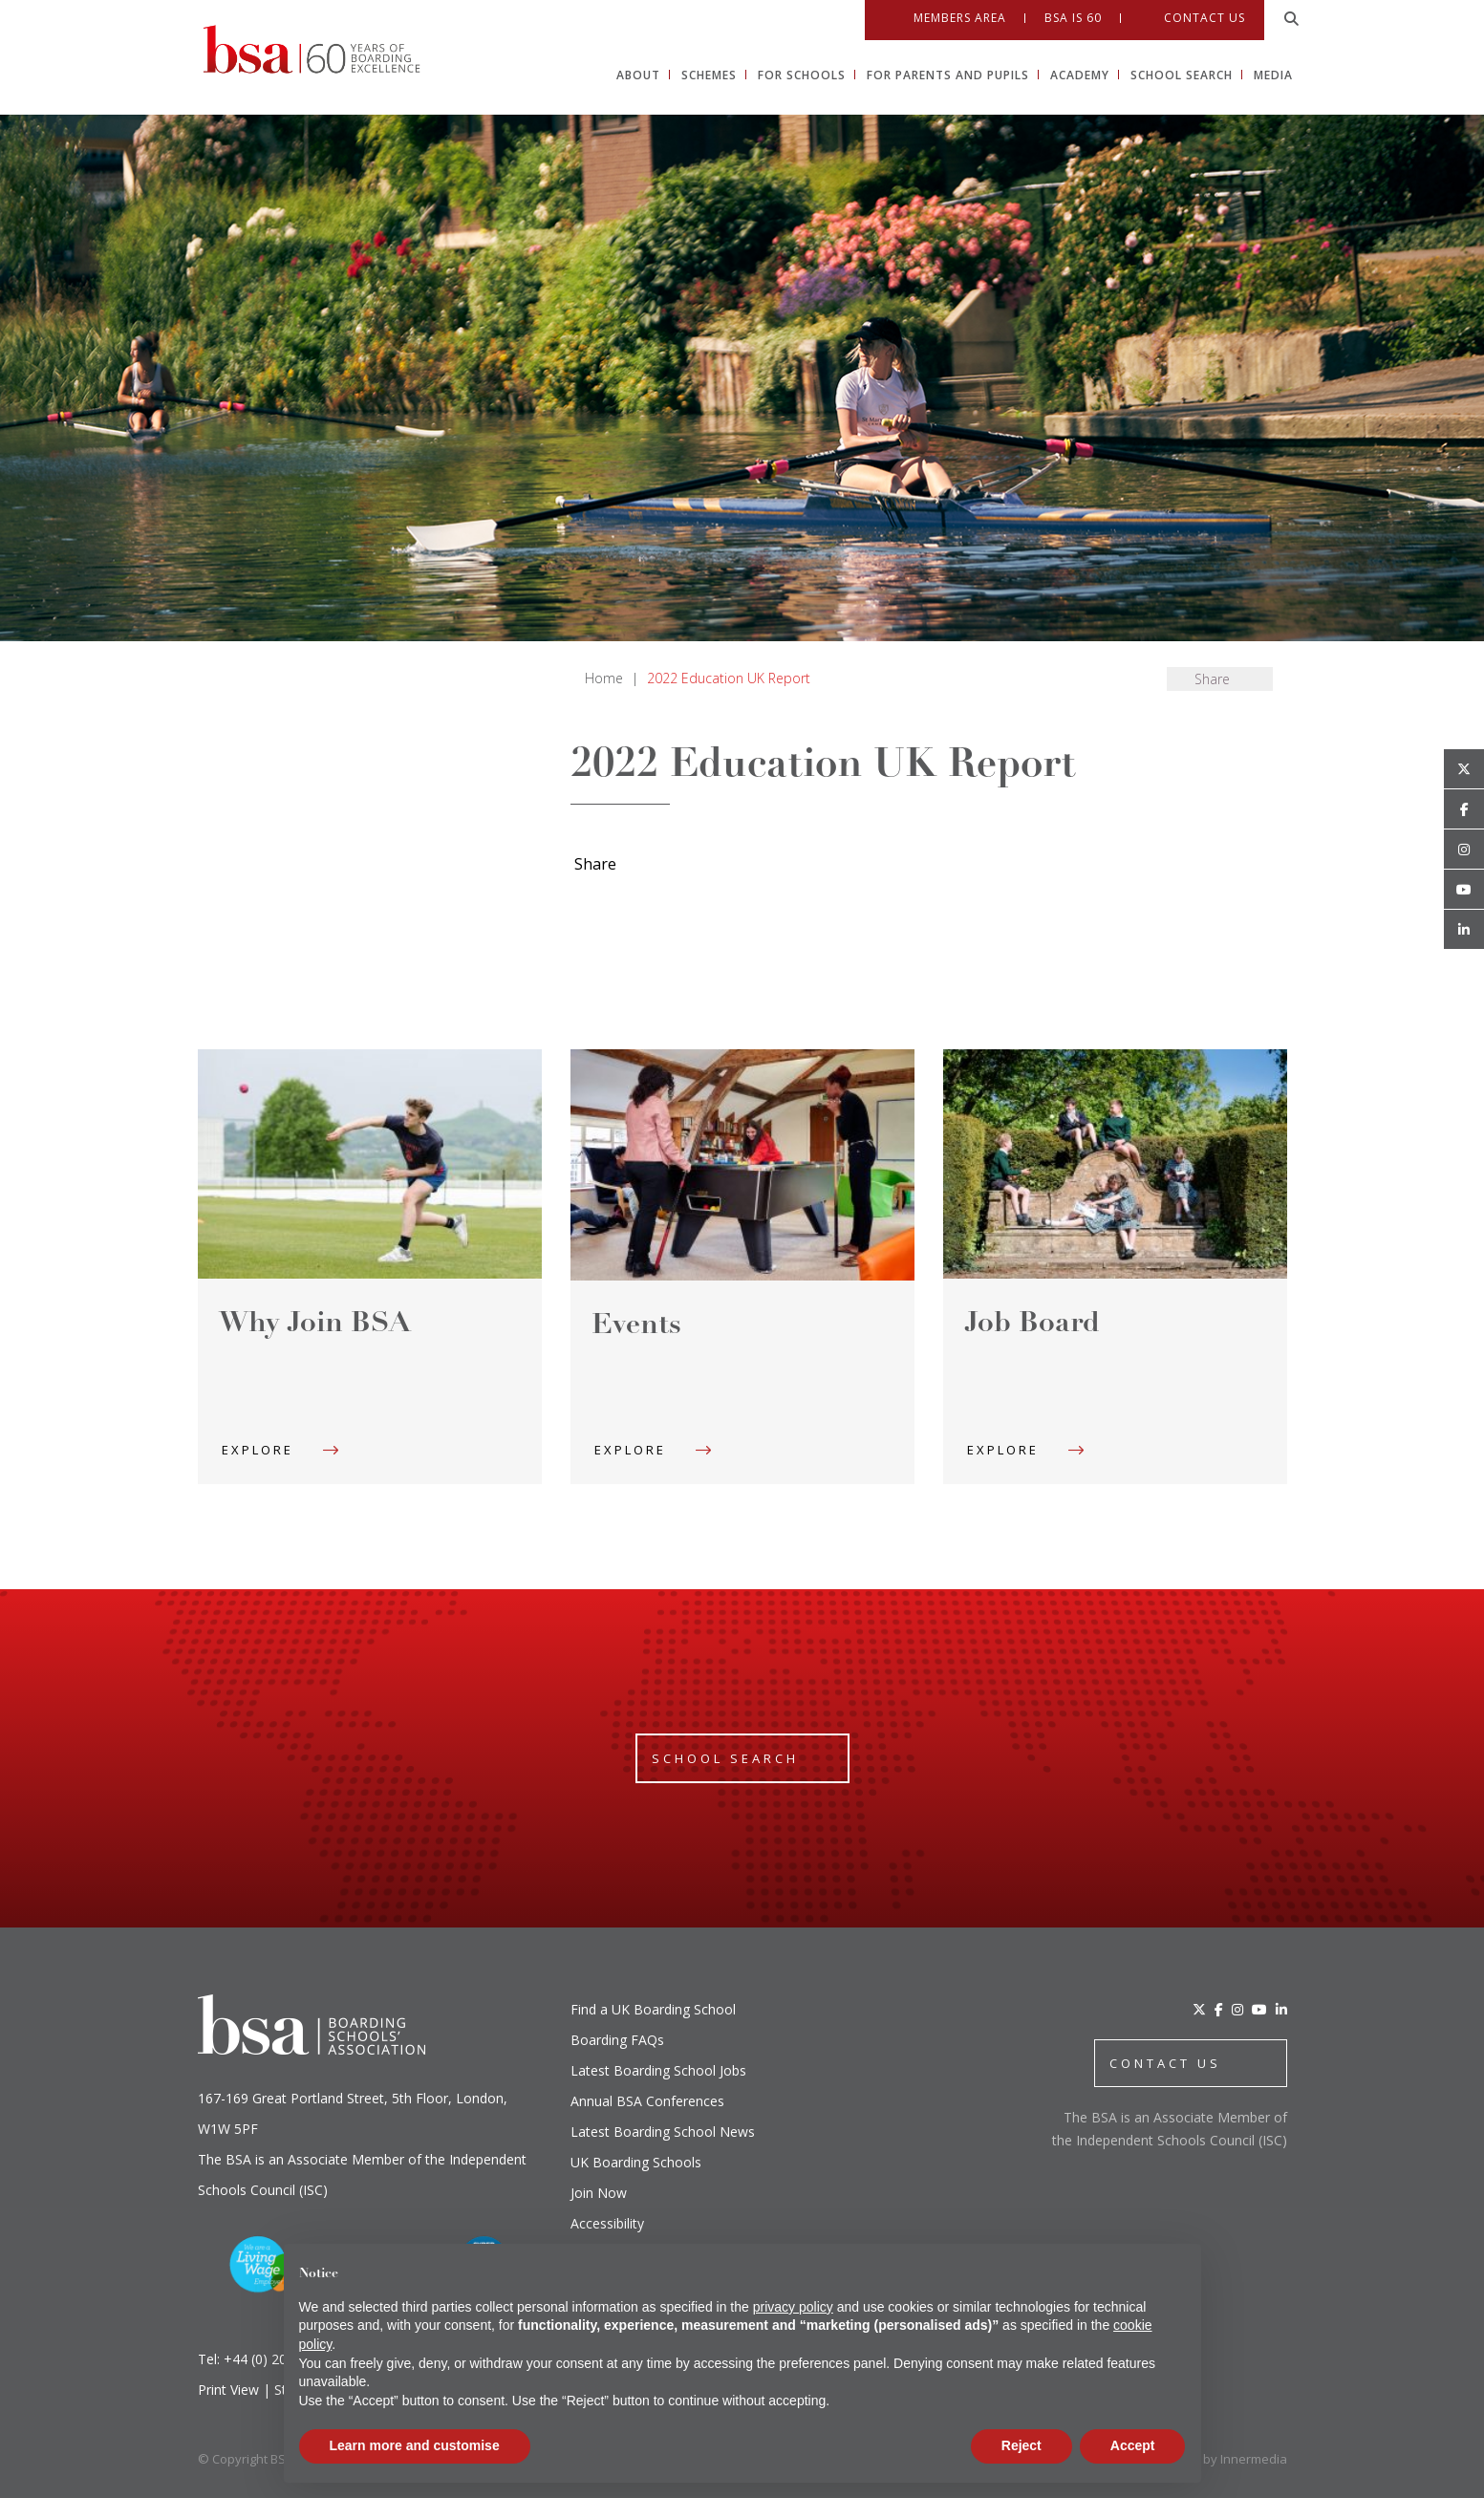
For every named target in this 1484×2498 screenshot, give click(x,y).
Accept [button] (1132, 2445)
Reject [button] (1021, 2445)
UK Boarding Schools (635, 2162)
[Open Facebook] (1464, 809)
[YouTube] (1259, 2009)
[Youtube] (1464, 890)
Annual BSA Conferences (647, 2101)
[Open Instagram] (1464, 849)
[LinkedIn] (1281, 2009)
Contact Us (1204, 18)
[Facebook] (1219, 2009)
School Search (725, 1758)
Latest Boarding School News (662, 2131)
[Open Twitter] (1464, 769)
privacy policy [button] (793, 2307)
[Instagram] (1237, 2009)
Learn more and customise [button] (415, 2445)
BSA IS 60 (1073, 18)
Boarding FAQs (617, 2040)
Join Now (598, 2193)
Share (1212, 679)
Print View (228, 2389)
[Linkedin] (1464, 930)
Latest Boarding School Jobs (658, 2070)
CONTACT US (1165, 2063)
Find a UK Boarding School (653, 2009)
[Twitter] (1199, 2009)
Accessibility (607, 2223)
